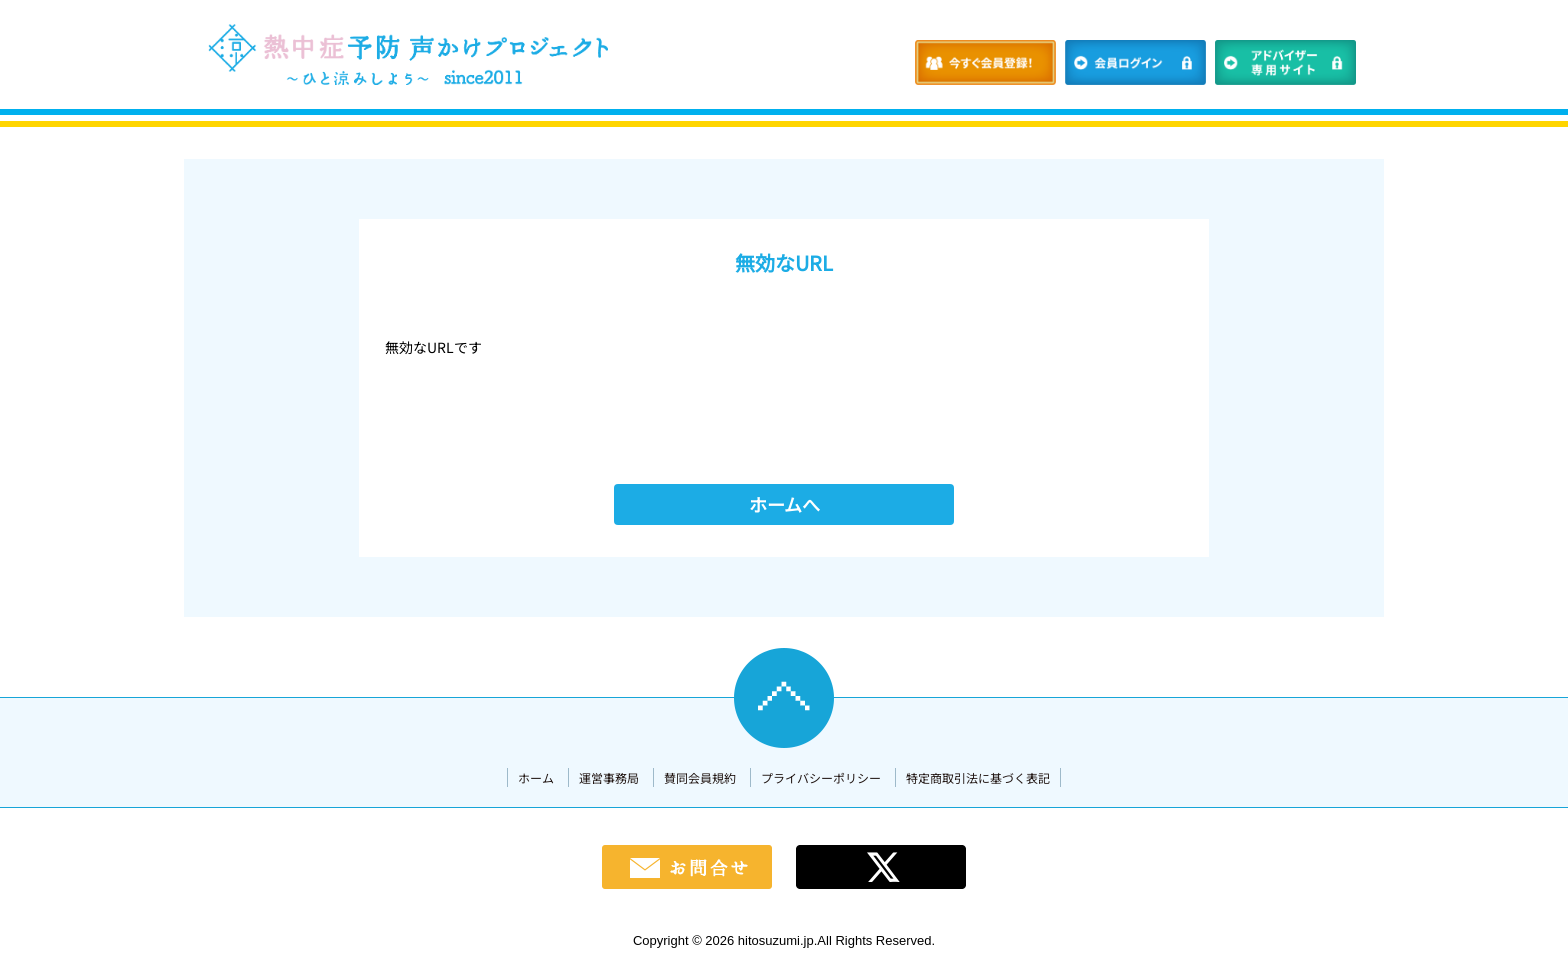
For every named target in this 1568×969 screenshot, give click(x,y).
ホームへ (784, 504)
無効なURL (784, 262)
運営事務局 (609, 777)
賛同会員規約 (700, 777)
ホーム (536, 777)
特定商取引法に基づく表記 (978, 777)
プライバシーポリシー (821, 777)
